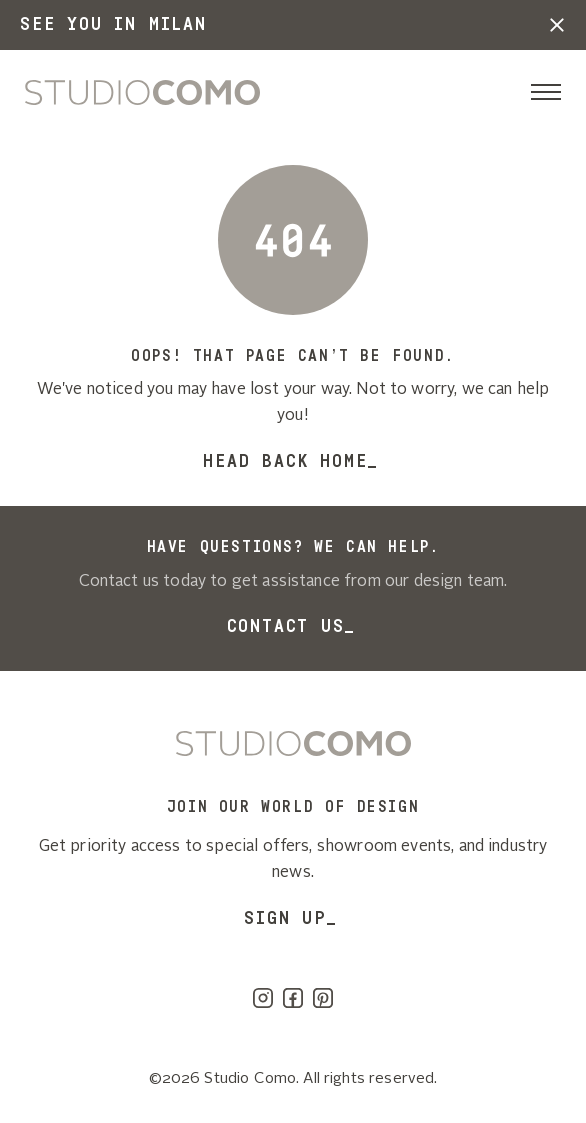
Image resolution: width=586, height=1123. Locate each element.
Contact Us (286, 626)
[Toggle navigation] (546, 92)
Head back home (285, 461)
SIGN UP (285, 918)
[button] (557, 25)
